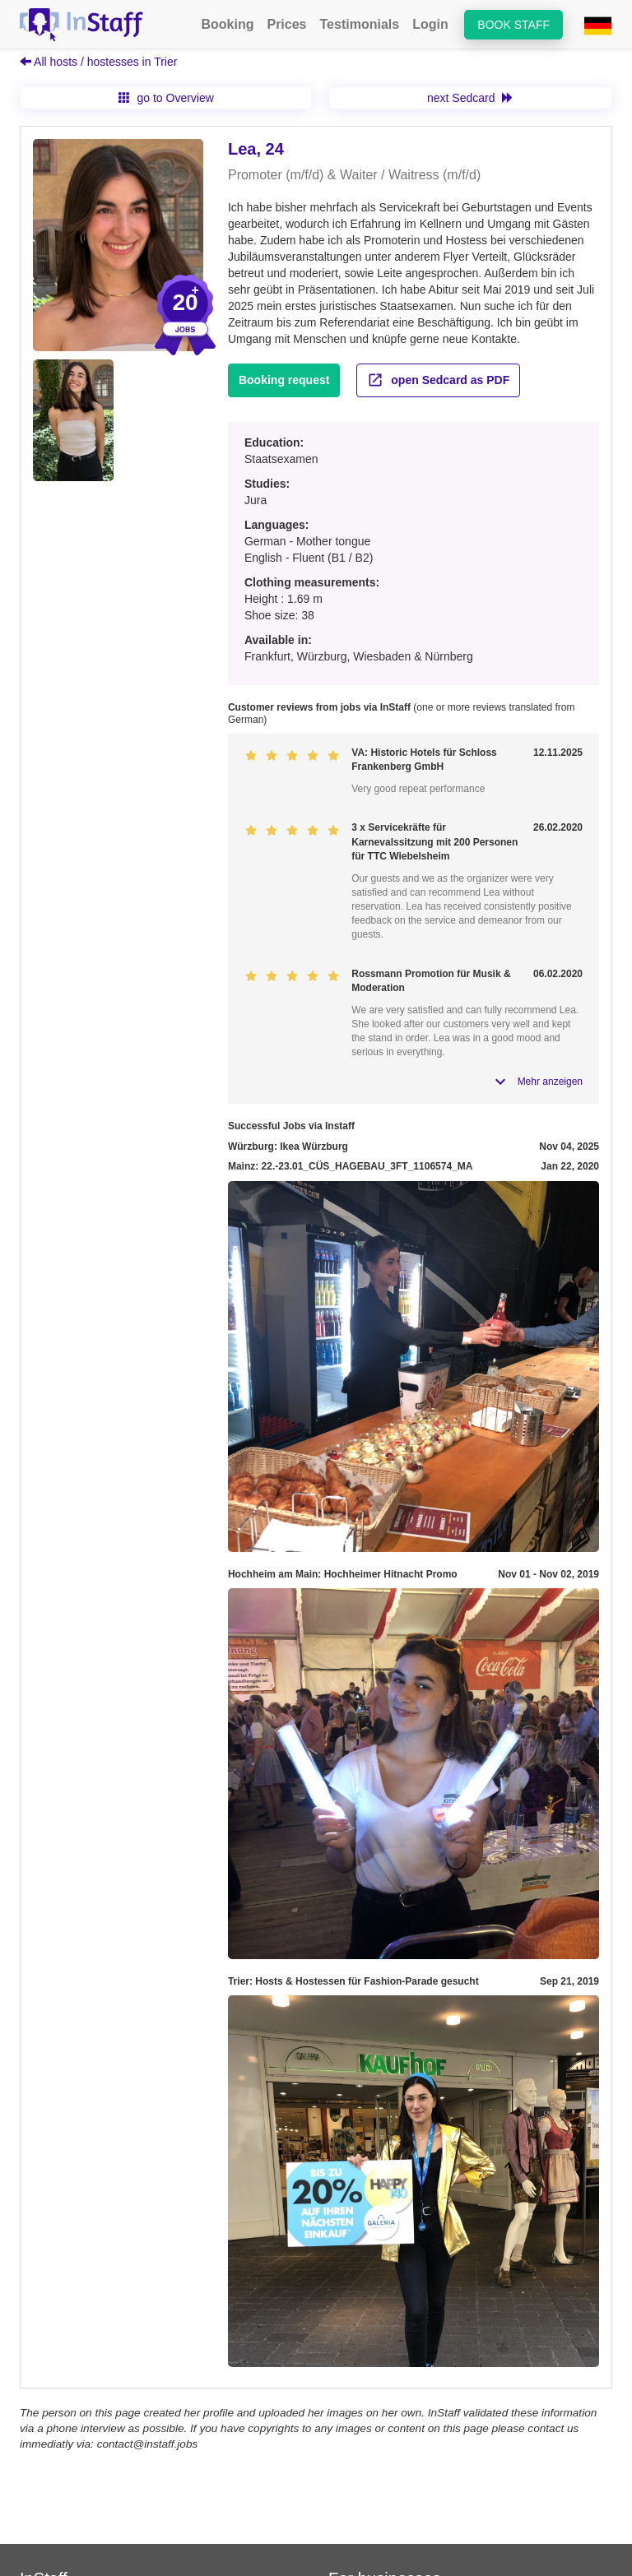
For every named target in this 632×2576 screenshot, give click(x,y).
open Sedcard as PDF (438, 380)
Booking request (284, 380)
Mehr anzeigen (550, 1081)
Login (430, 24)
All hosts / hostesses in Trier (98, 61)
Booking (227, 24)
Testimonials (360, 24)
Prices (286, 24)
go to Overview (166, 97)
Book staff (513, 24)
